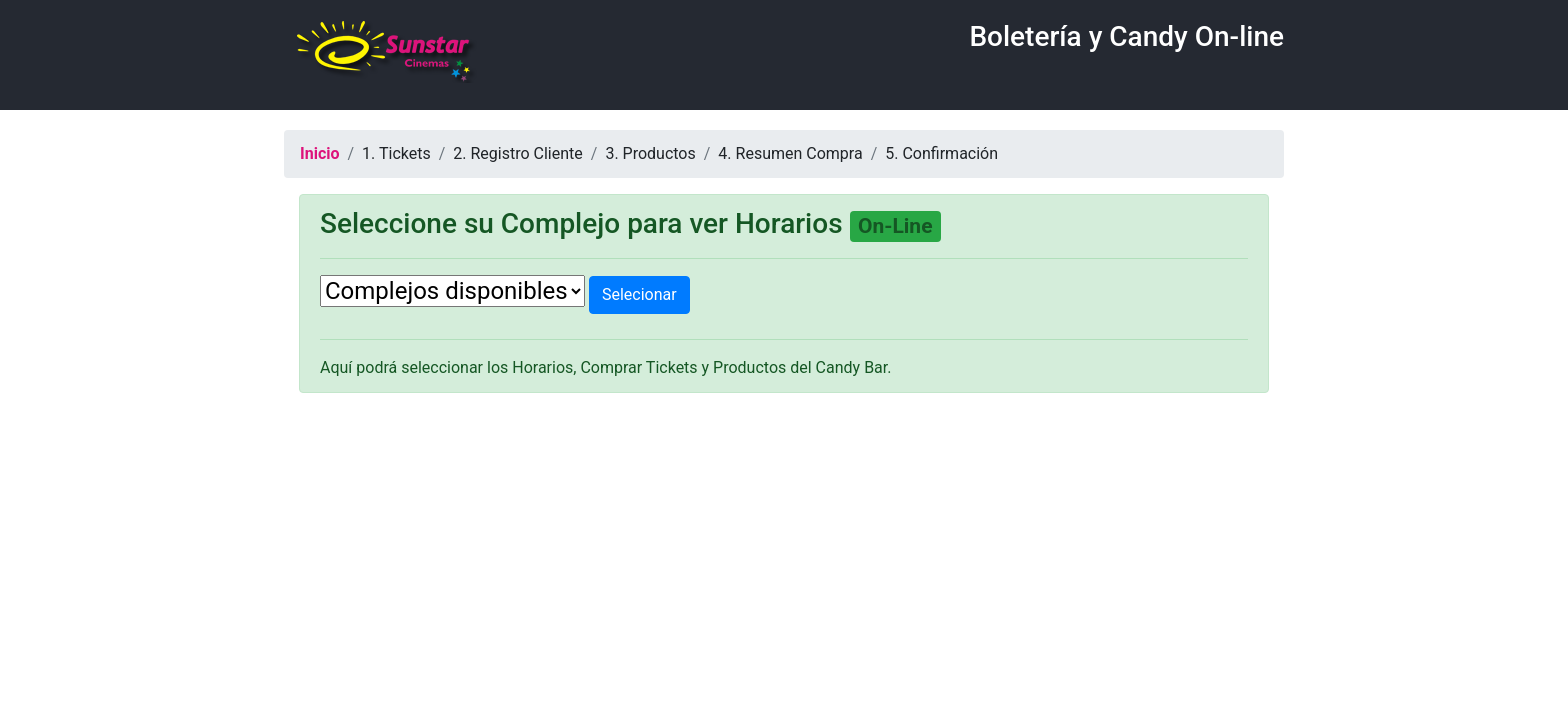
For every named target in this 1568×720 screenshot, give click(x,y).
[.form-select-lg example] (452, 291)
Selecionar (639, 294)
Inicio (319, 153)
